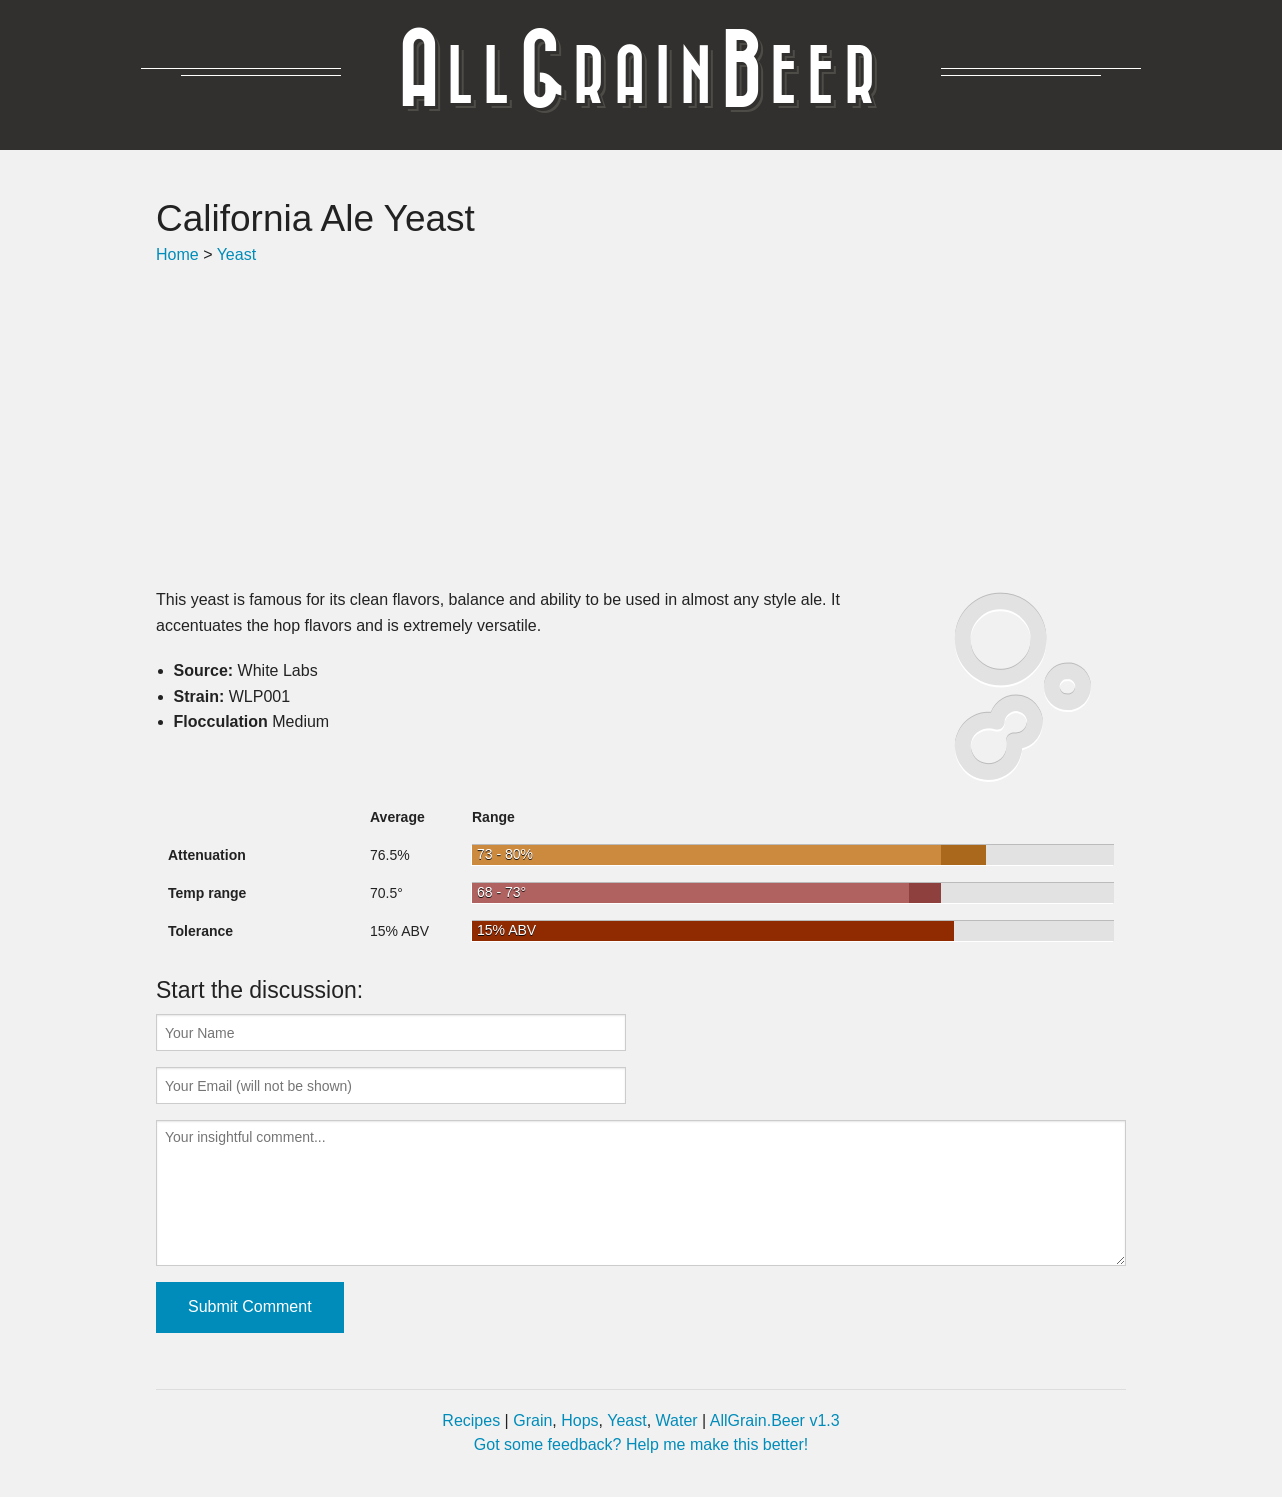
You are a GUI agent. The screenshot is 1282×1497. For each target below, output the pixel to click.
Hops (579, 1420)
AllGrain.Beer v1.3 (775, 1420)
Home (177, 254)
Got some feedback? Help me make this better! (641, 1444)
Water (677, 1420)
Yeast (236, 254)
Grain (532, 1420)
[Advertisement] (641, 427)
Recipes (471, 1420)
